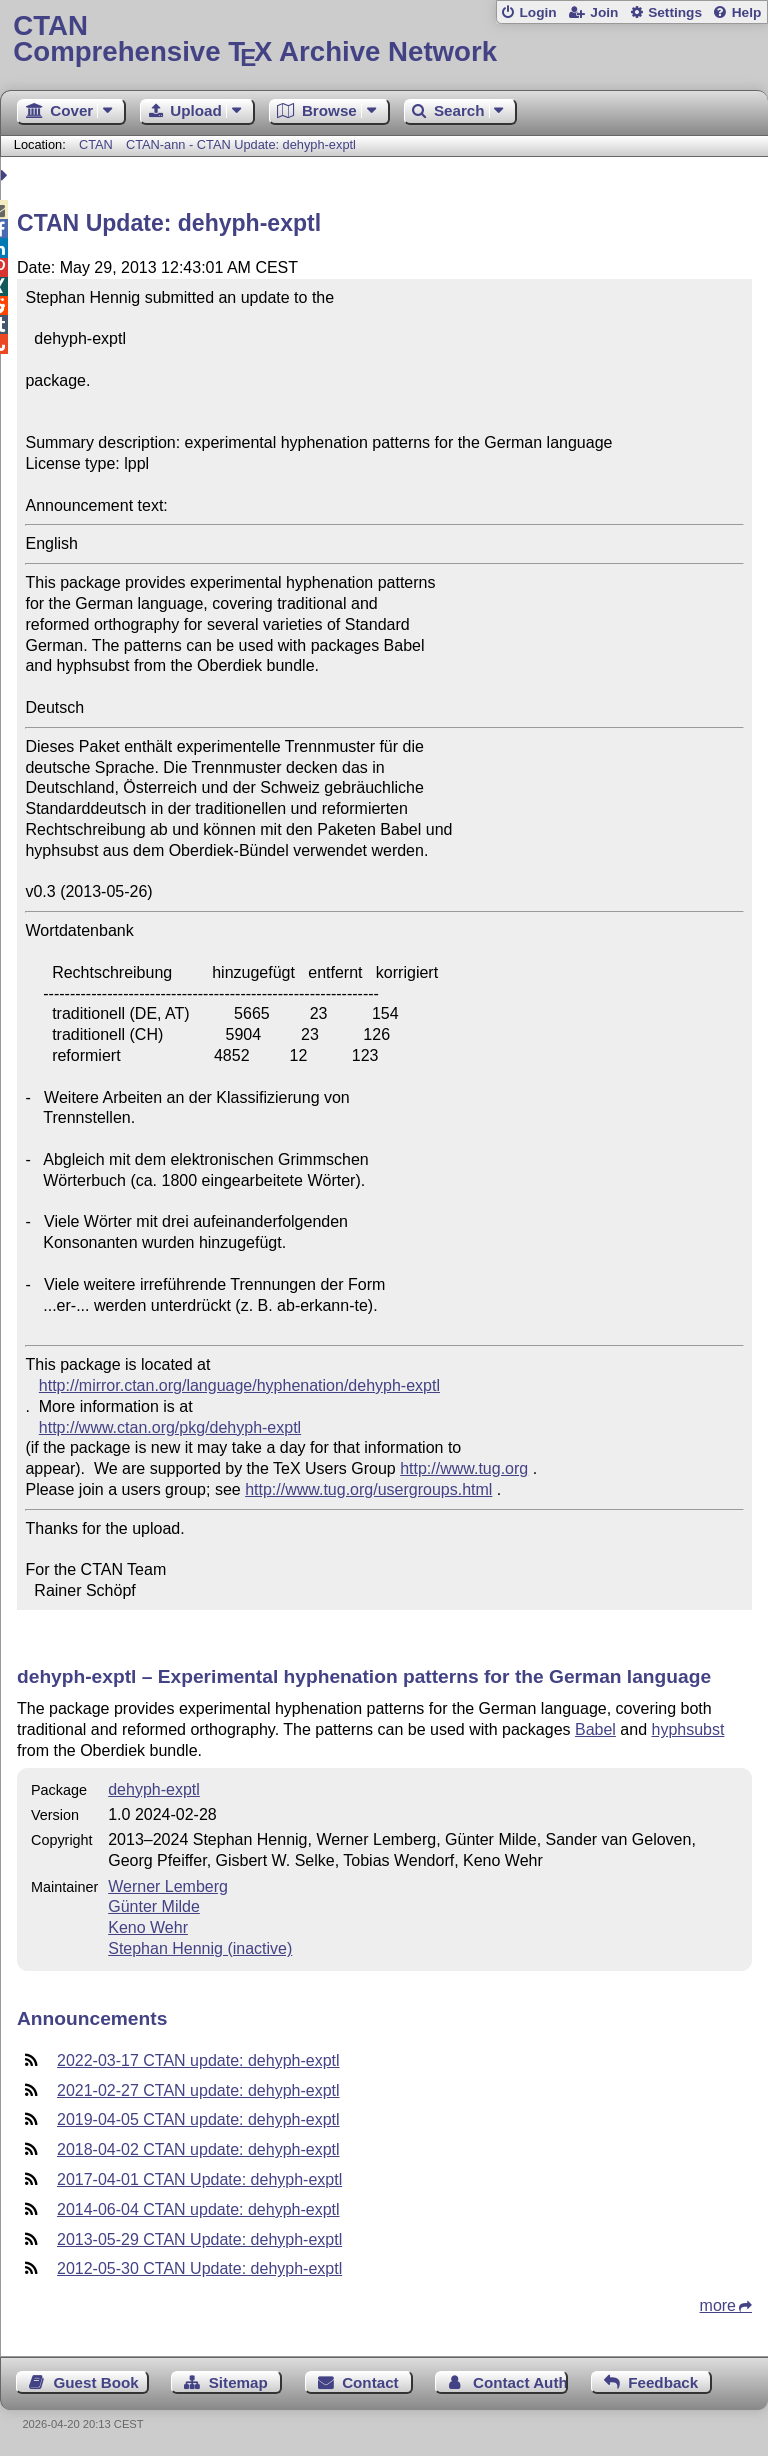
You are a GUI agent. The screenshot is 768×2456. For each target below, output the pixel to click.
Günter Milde (154, 1906)
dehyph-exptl (154, 1789)
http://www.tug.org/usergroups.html (368, 1489)
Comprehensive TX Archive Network (383, 39)
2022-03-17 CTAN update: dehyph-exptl (198, 2060)
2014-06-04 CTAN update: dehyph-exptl (198, 2209)
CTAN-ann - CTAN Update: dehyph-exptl (241, 144)
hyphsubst (687, 1729)
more (718, 2305)
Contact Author (520, 2382)
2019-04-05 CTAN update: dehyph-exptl (198, 2119)
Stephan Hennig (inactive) (200, 1948)
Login (537, 12)
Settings (675, 12)
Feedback (663, 2382)
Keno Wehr (148, 1927)
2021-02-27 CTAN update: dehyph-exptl (198, 2090)
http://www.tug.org (464, 1468)
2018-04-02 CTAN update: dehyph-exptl (198, 2149)
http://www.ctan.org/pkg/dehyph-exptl (170, 1427)
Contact (370, 2382)
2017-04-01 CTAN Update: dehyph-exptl (199, 2179)
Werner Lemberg (168, 1886)
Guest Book (96, 2382)
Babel (595, 1729)
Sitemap (238, 2382)
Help (747, 12)
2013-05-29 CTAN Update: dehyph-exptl (199, 2239)
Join (604, 12)
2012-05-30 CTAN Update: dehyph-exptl (199, 2268)
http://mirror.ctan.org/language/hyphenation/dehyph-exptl (239, 1385)
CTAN (96, 144)
